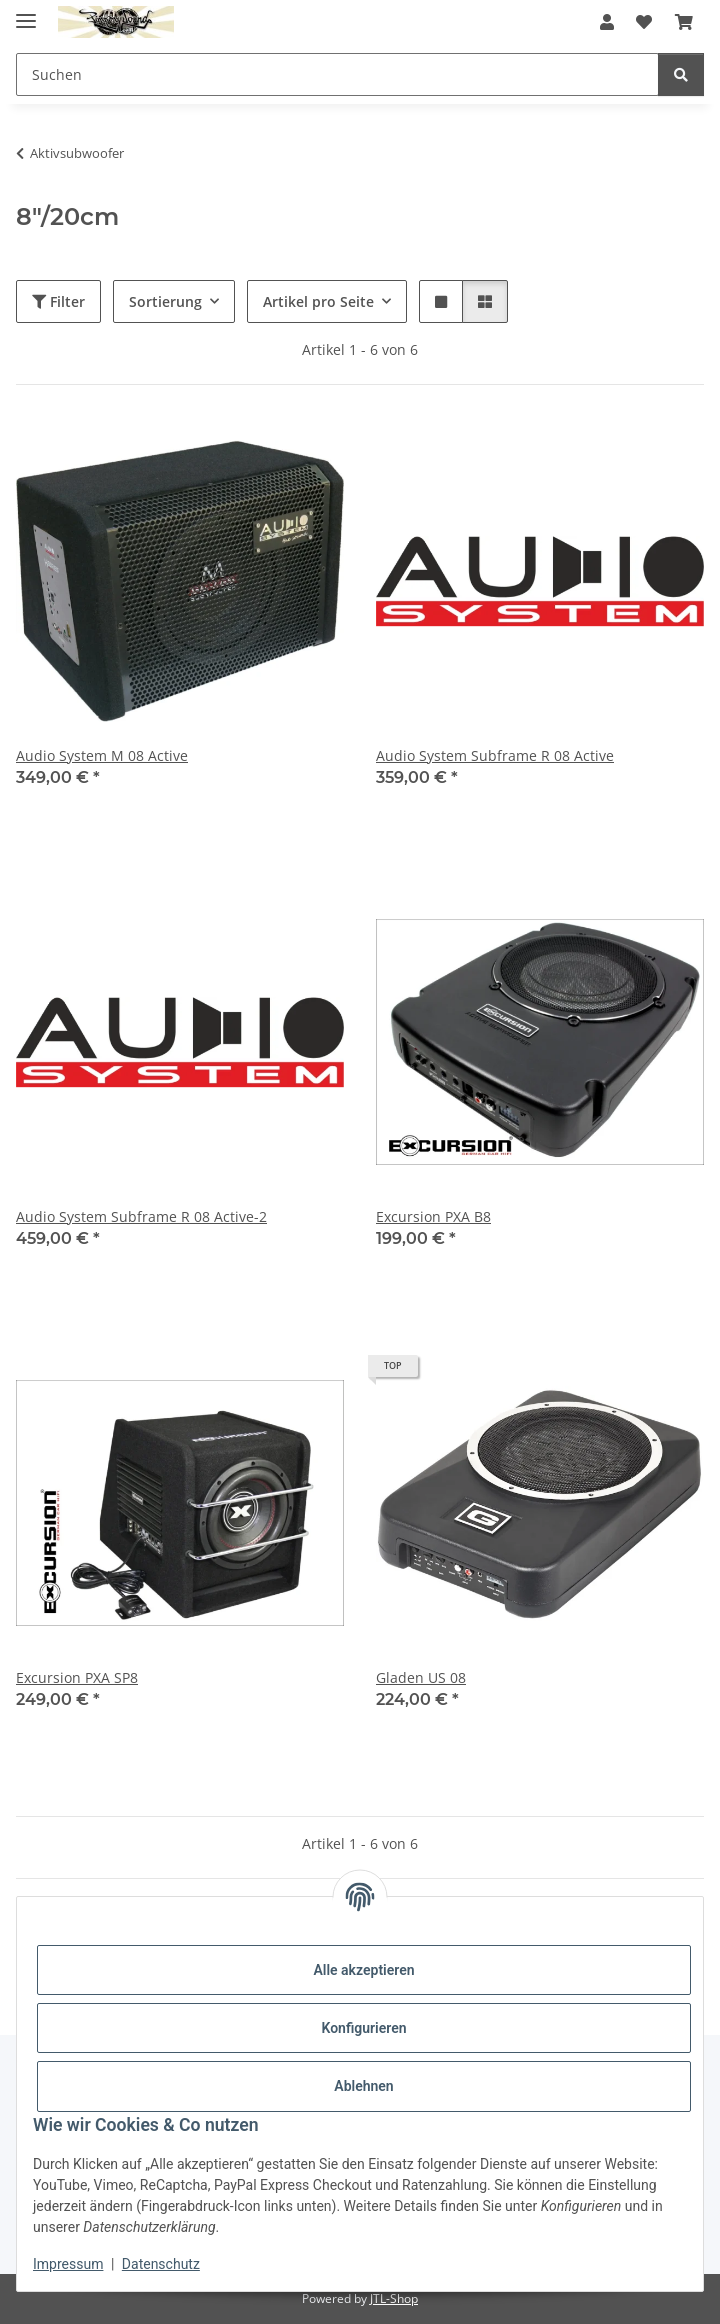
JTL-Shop (394, 2298)
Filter (58, 301)
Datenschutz (161, 2264)
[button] (607, 22)
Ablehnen (363, 2086)
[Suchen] (681, 74)
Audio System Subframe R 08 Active (495, 755)
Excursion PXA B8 (433, 1216)
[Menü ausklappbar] (26, 12)
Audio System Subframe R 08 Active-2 (141, 1216)
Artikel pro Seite (318, 301)
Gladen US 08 (421, 1677)
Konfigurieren (363, 2028)
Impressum (68, 2264)
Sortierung (165, 301)
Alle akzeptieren (363, 1970)
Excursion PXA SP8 (77, 1677)
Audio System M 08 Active (102, 755)
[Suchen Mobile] (337, 74)
